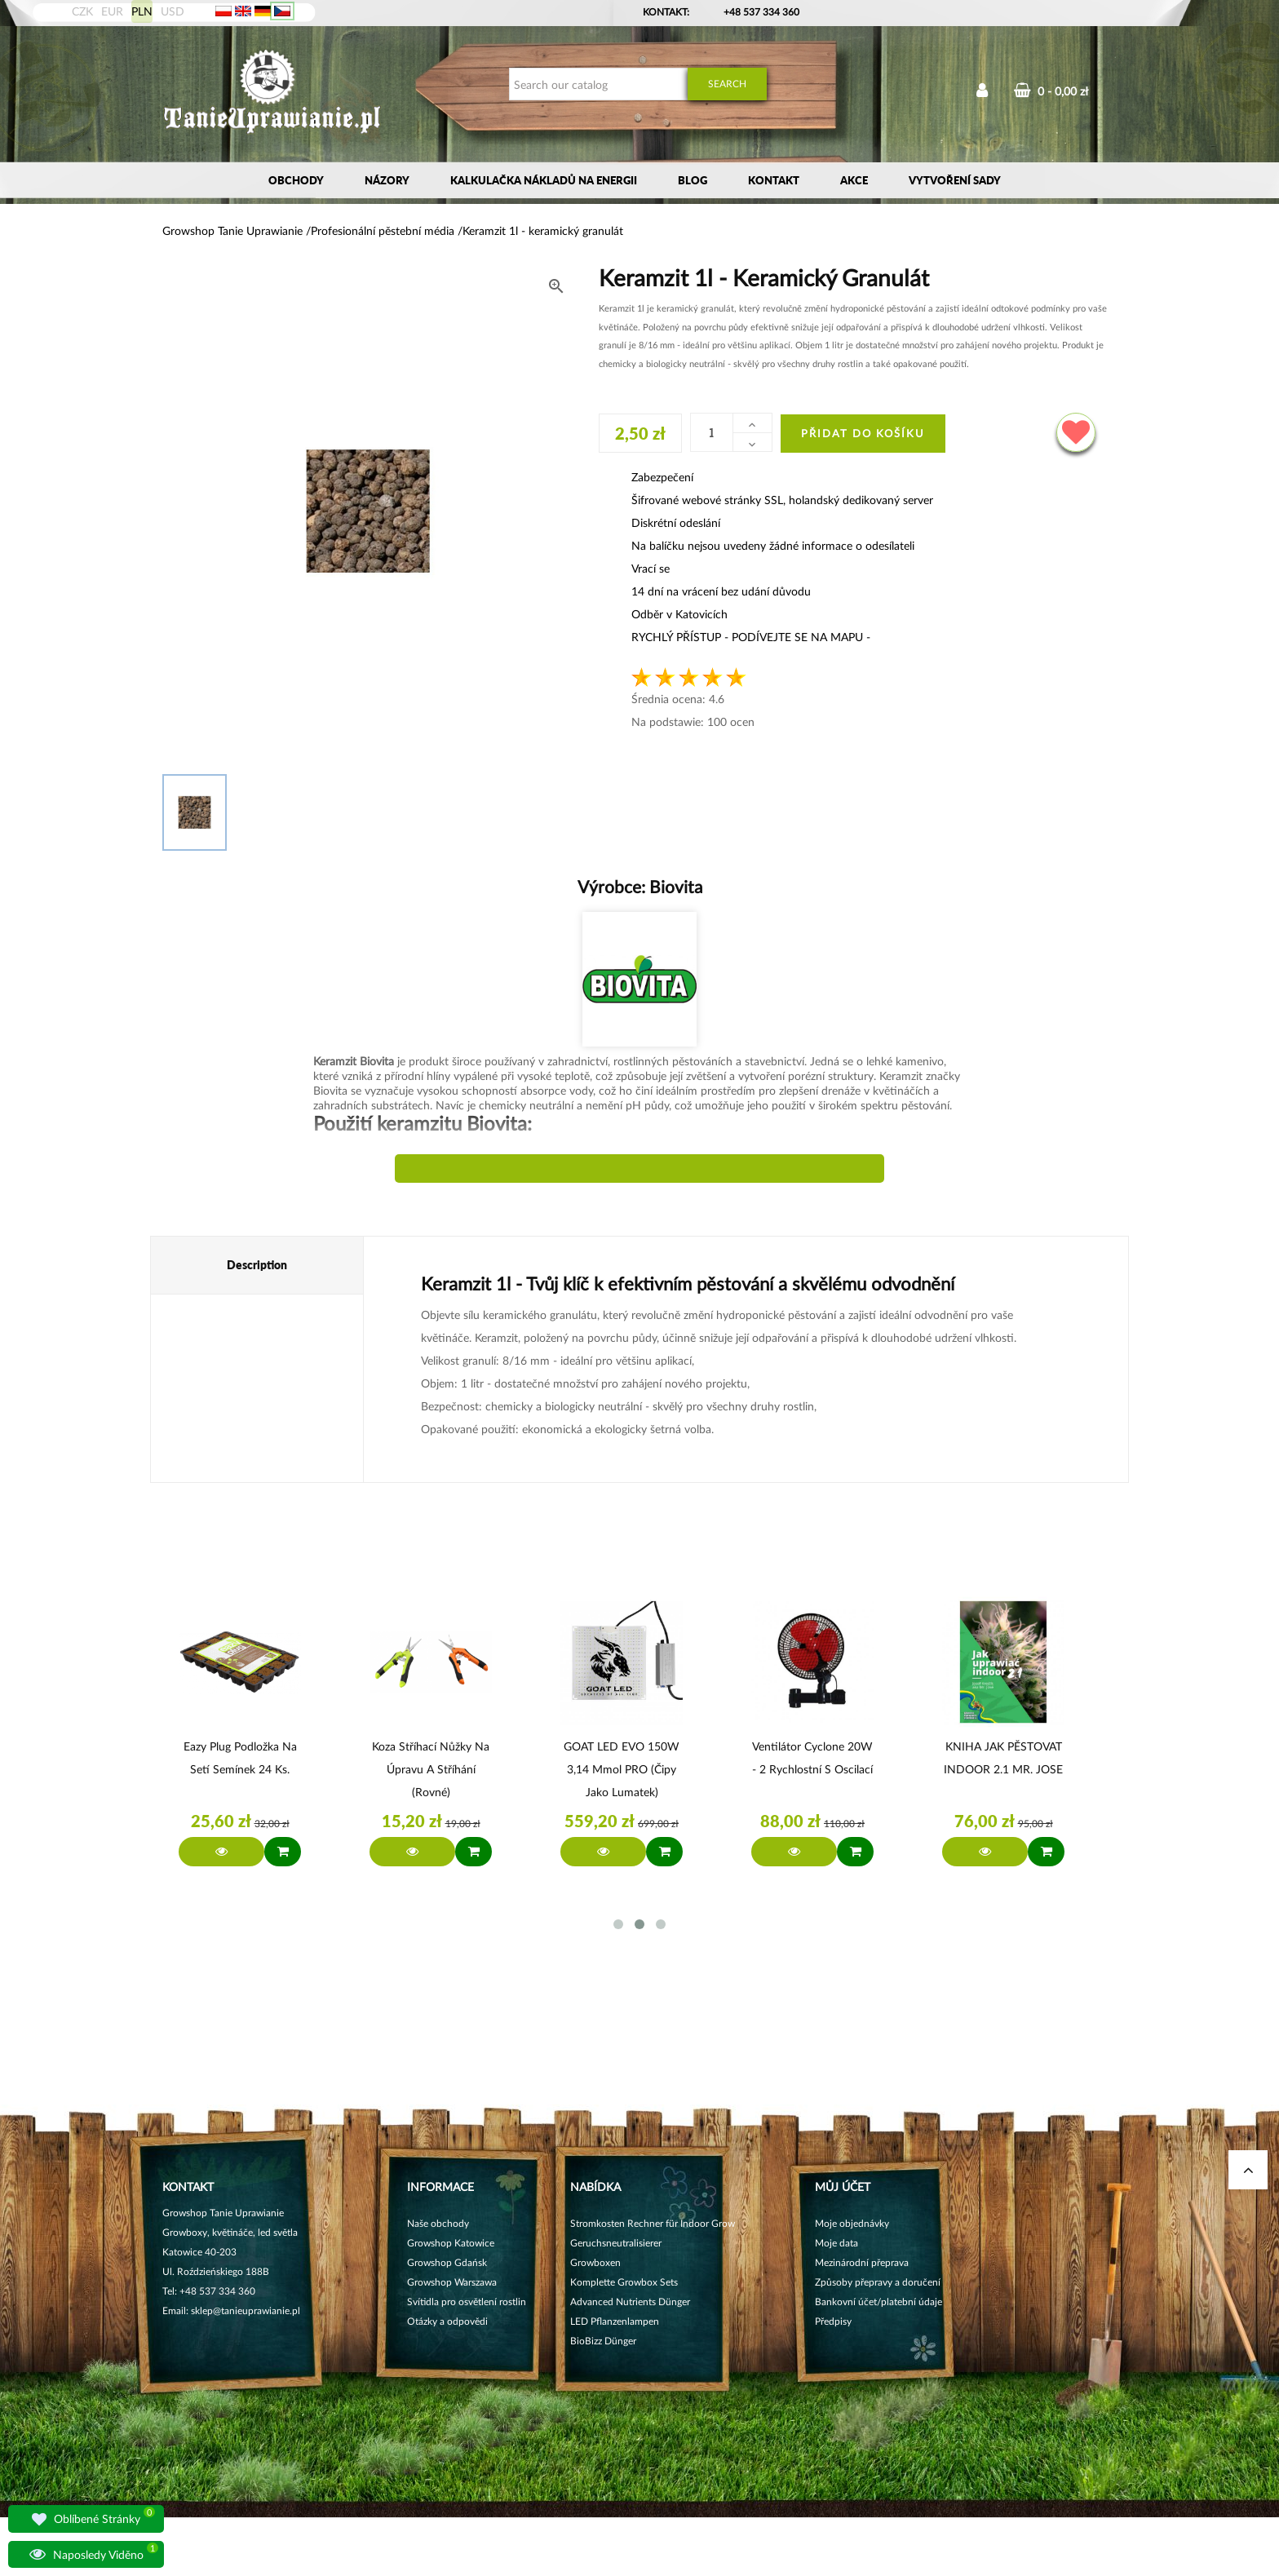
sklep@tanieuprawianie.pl (245, 2310)
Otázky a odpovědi (447, 2321)
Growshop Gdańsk (447, 2262)
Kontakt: (666, 12)
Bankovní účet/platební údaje (878, 2301)
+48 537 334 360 (761, 12)
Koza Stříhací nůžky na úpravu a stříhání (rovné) (430, 1769)
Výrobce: (640, 886)
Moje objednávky (852, 2223)
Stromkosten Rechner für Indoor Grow (652, 2223)
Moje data (836, 2243)
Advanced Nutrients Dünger (630, 2301)
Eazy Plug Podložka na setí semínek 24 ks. (240, 1757)
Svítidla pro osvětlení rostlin (466, 2301)
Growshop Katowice (450, 2243)
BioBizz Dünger (603, 2341)
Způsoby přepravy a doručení (877, 2282)
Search (727, 83)
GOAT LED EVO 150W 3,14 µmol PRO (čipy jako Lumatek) (621, 1769)
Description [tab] (257, 1265)
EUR (112, 11)
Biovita (673, 886)
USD (172, 11)
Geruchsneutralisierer (616, 2243)
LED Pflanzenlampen (614, 2321)
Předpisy (833, 2321)
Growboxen (595, 2262)
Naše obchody (438, 2223)
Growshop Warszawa (452, 2282)
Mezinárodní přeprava (862, 2262)
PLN (142, 11)
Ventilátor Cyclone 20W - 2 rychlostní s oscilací (812, 1757)
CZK (82, 11)
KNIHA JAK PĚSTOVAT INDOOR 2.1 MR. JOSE (1003, 1757)
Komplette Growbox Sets (624, 2282)
